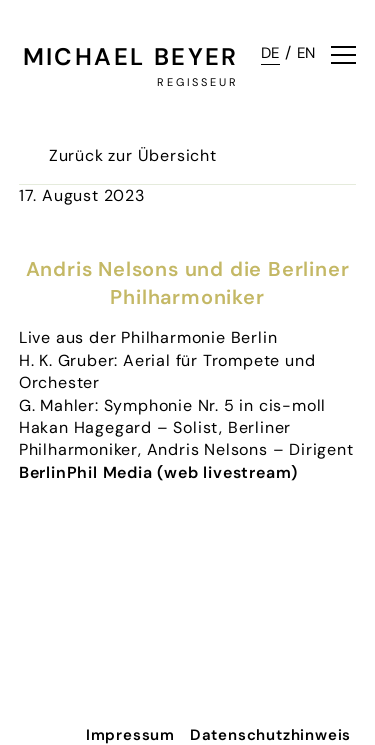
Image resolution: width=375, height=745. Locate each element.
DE (271, 53)
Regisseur (198, 82)
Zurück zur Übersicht (133, 155)
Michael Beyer (131, 56)
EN (307, 53)
